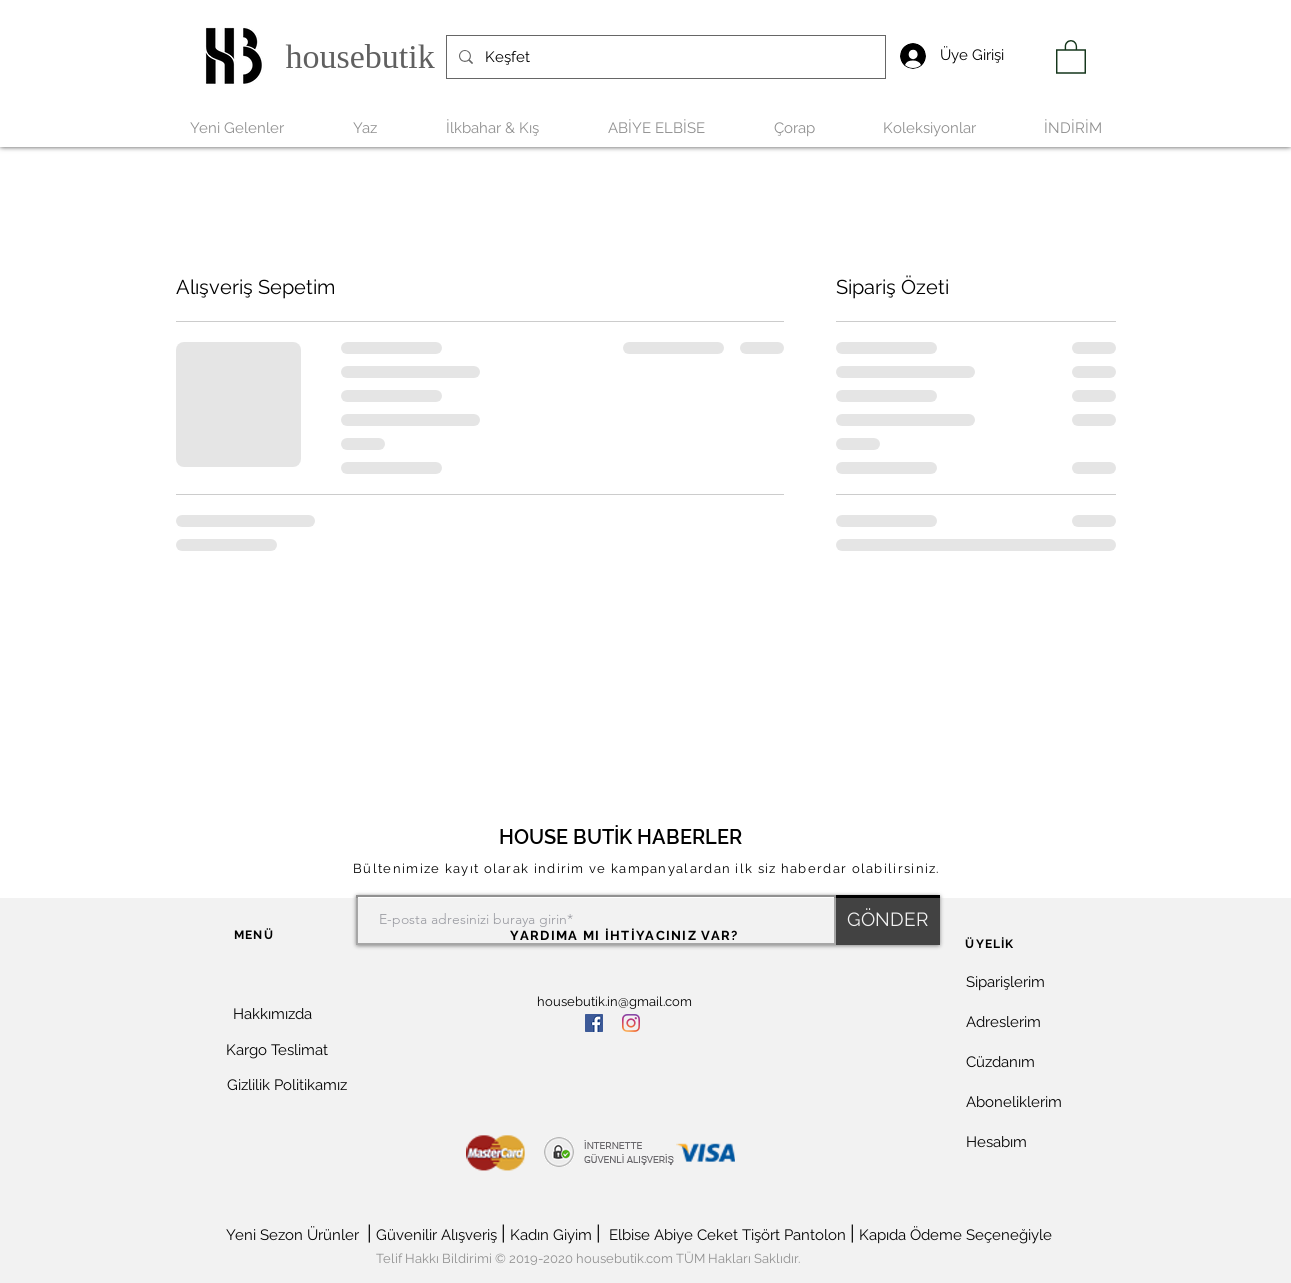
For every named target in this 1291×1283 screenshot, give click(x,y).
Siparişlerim (1005, 982)
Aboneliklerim (1014, 1102)
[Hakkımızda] (273, 1014)
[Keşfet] (664, 57)
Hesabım (996, 1142)
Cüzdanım (1000, 1062)
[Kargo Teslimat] (277, 1050)
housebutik (360, 56)
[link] (1071, 56)
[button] (282, 1120)
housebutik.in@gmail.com (614, 1001)
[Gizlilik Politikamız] (287, 1085)
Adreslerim (1003, 1022)
